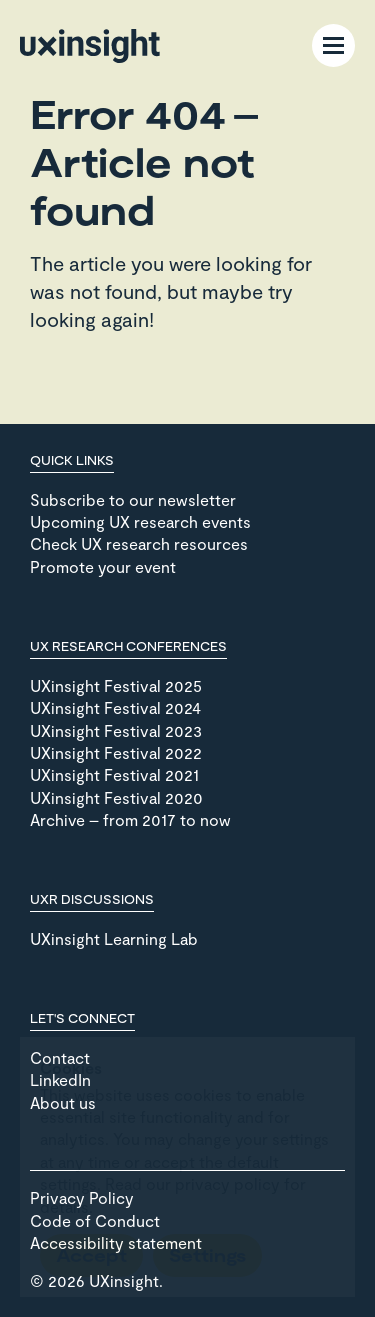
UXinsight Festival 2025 (116, 685)
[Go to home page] (90, 46)
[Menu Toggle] (333, 45)
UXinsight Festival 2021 (114, 774)
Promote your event (103, 566)
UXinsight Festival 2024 (115, 707)
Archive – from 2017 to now (130, 819)
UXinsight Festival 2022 (116, 752)
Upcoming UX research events (140, 521)
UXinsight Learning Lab (114, 938)
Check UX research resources (139, 543)
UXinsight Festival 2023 (116, 730)
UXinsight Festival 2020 (116, 797)
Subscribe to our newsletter (133, 499)
